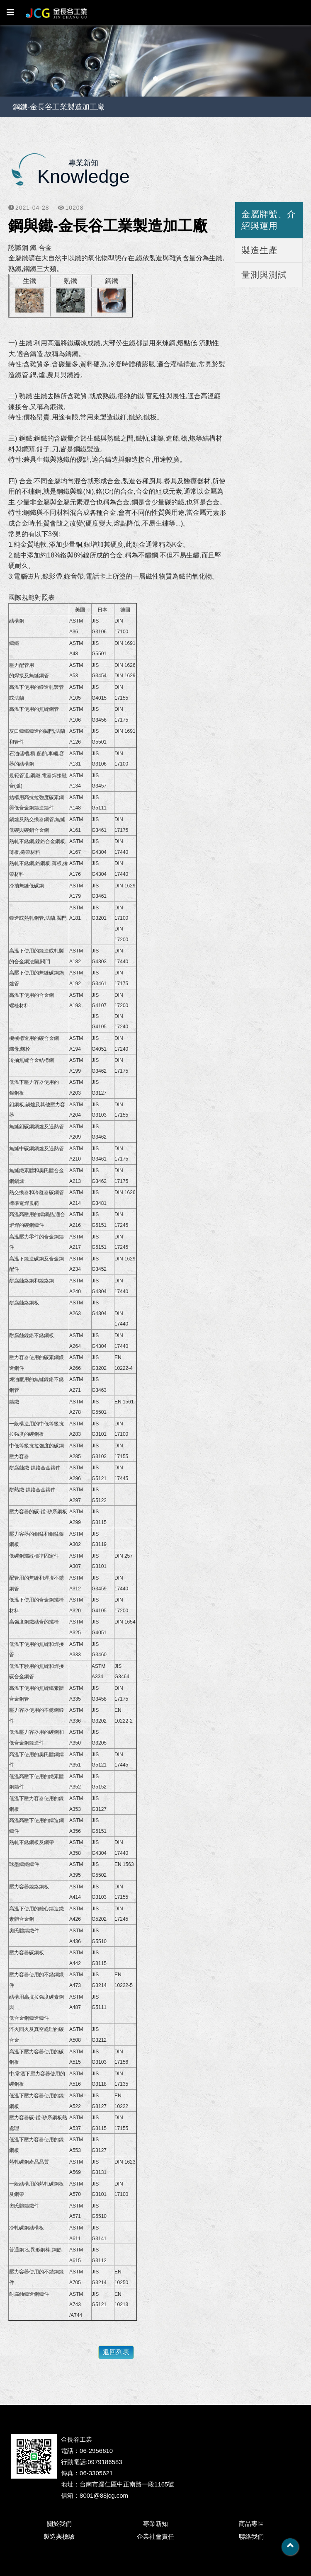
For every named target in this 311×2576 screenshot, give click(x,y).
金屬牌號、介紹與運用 (268, 219)
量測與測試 (264, 274)
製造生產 (259, 250)
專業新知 (155, 2523)
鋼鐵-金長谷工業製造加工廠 (58, 107)
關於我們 (59, 2523)
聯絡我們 (251, 2536)
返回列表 (116, 2351)
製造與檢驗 (59, 2536)
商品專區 (251, 2523)
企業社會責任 (155, 2536)
